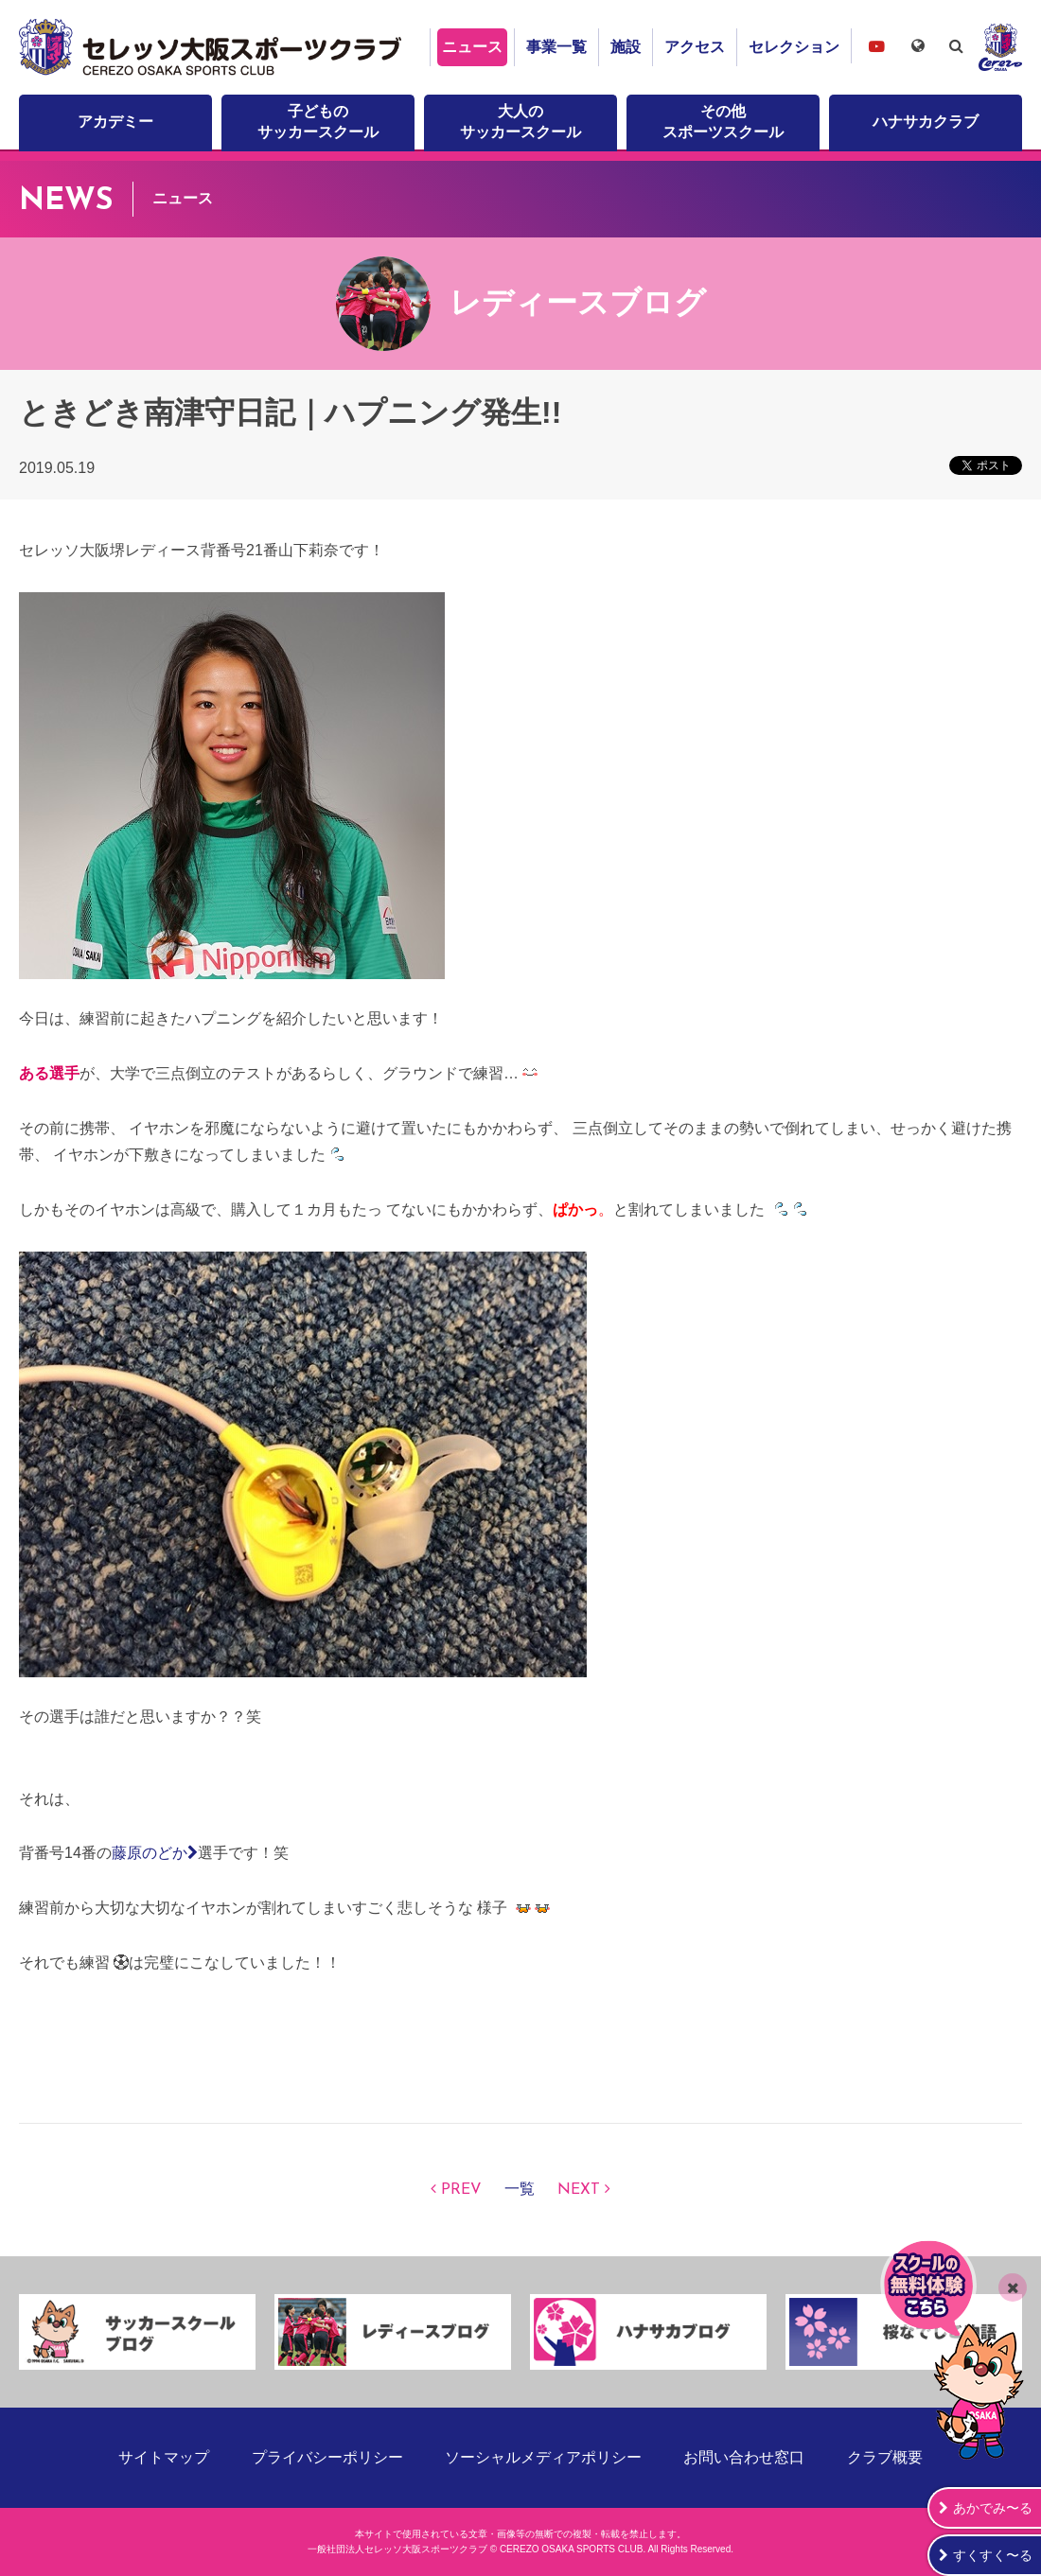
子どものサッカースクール (318, 121)
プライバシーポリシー (327, 2457)
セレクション (794, 47)
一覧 (519, 2190)
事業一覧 (556, 47)
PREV (461, 2190)
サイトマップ (163, 2457)
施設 (625, 47)
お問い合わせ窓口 (743, 2457)
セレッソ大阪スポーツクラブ (213, 47)
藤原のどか (155, 1853)
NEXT (578, 2190)
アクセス (694, 47)
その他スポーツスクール (723, 121)
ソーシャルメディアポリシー (543, 2457)
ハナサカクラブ (926, 122)
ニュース (472, 47)
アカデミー (115, 122)
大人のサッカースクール (520, 121)
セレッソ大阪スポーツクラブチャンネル (876, 46)
